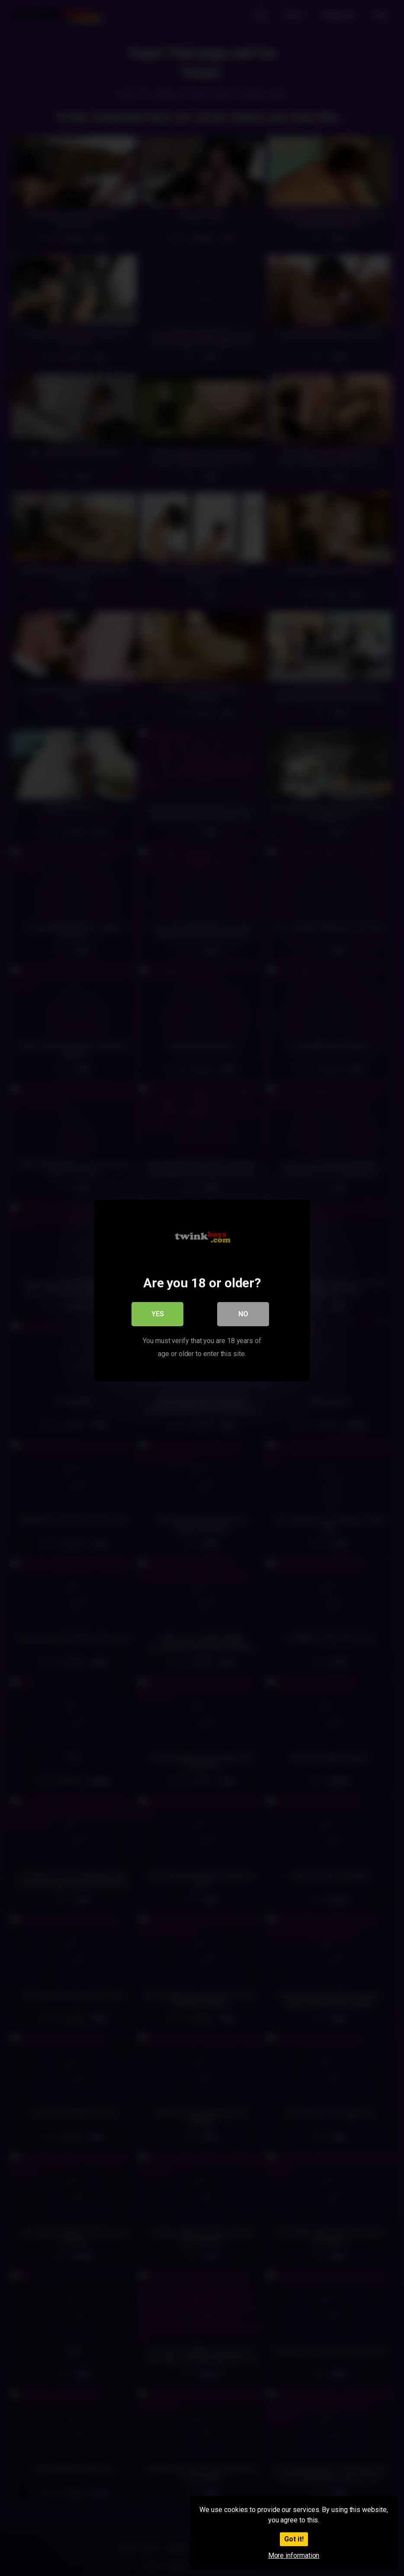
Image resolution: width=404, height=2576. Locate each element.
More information (294, 2555)
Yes (157, 1311)
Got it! (294, 2539)
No (243, 1311)
